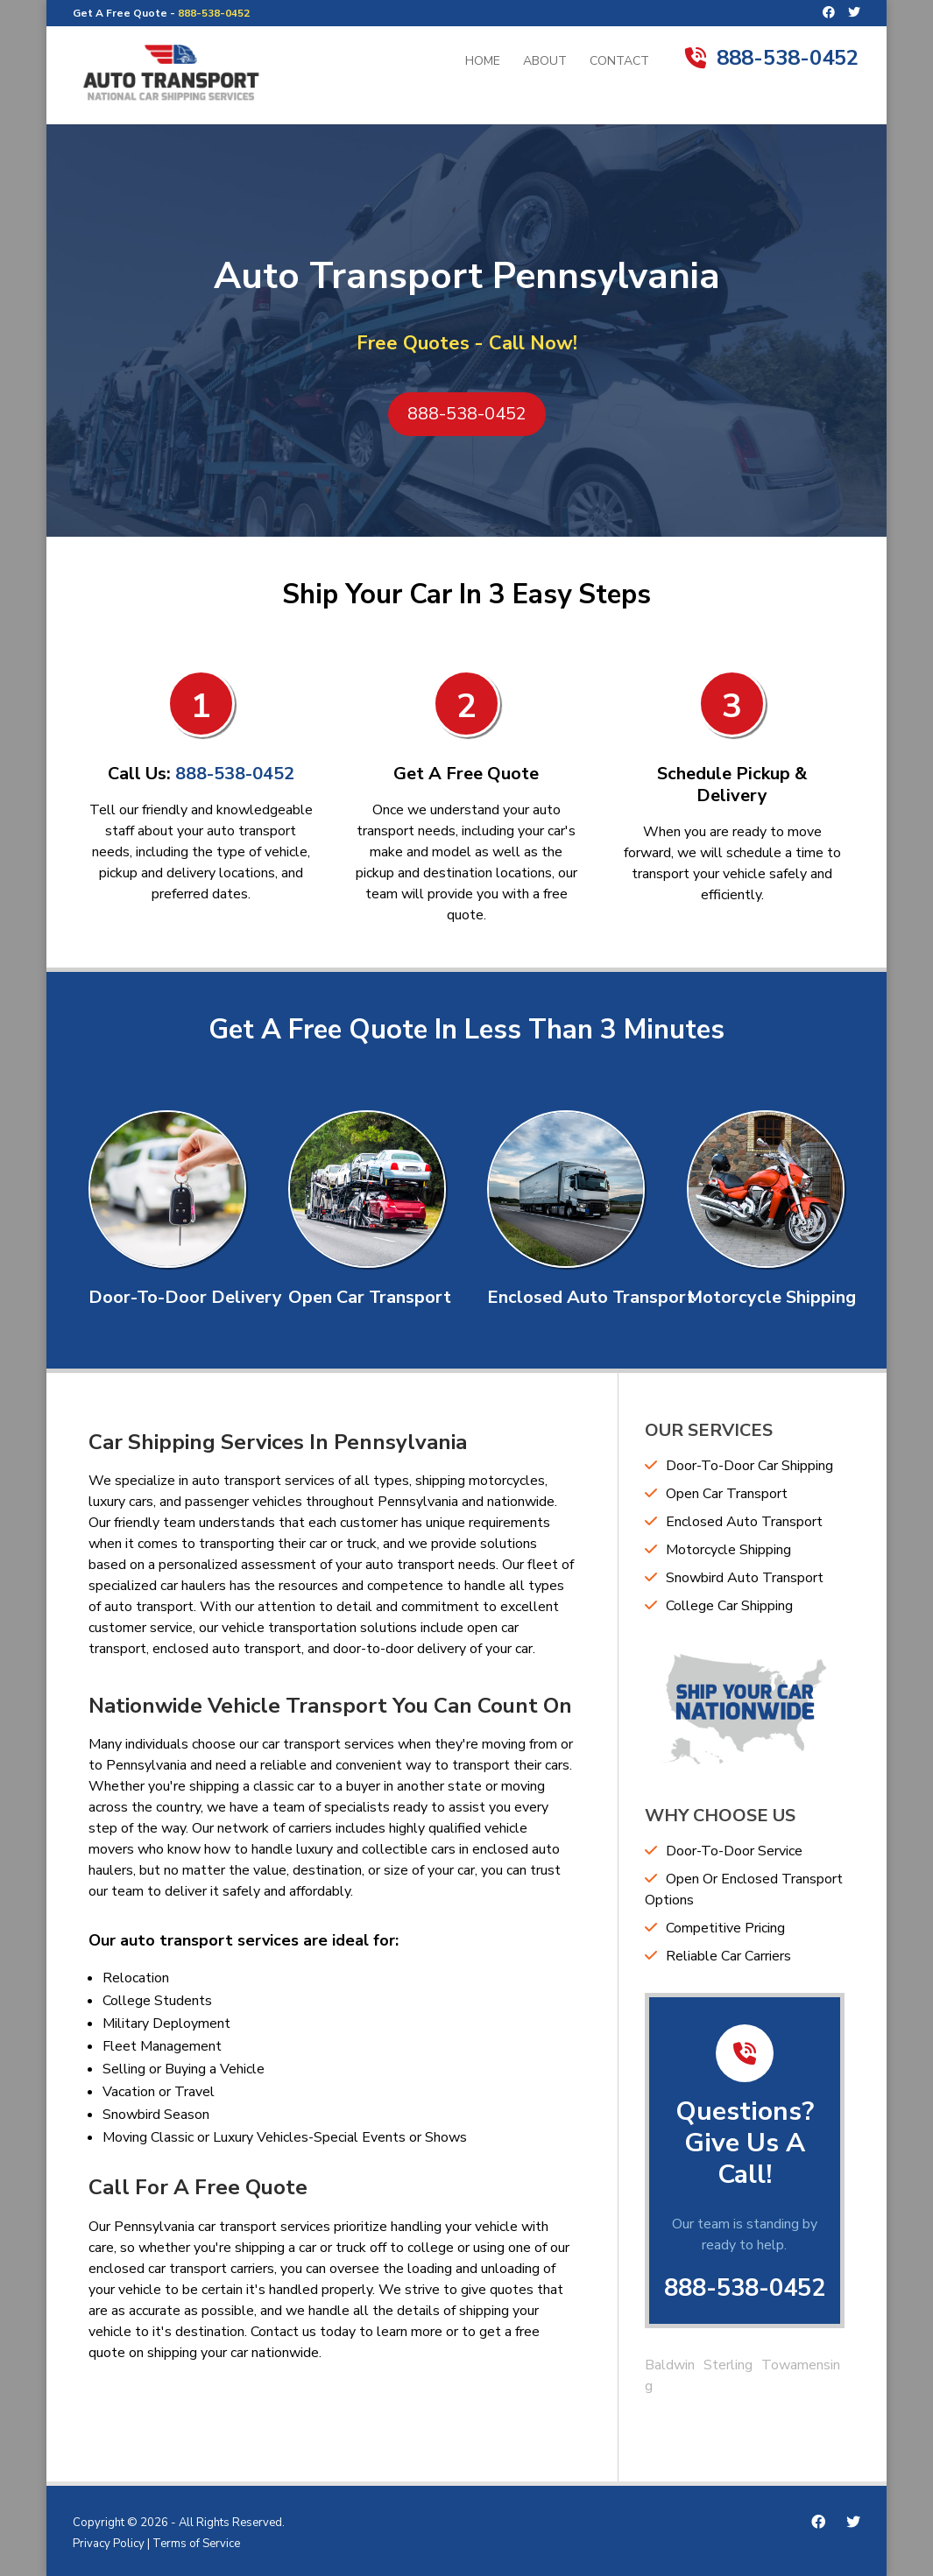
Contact (619, 62)
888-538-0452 (214, 13)
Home (482, 62)
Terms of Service (196, 2543)
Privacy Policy (109, 2543)
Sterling (728, 2365)
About (545, 62)
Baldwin (670, 2365)
